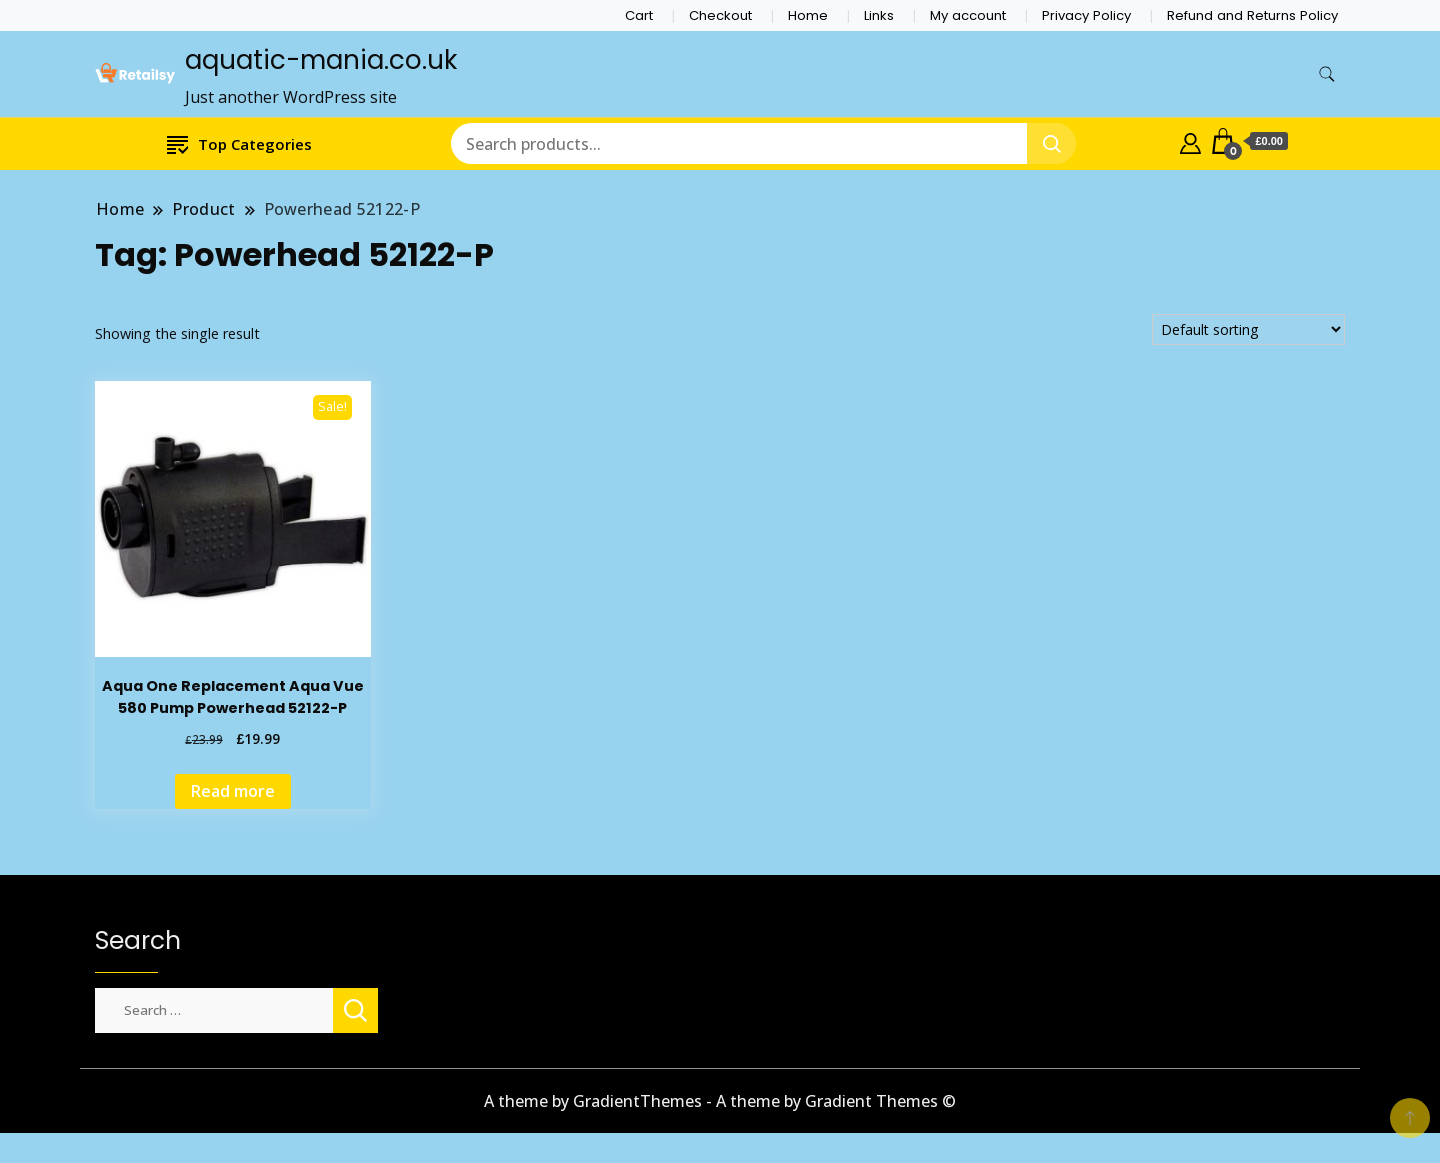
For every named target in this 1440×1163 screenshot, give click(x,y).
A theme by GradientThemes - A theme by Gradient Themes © (720, 1101)
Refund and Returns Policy (1252, 15)
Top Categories (239, 143)
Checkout (720, 15)
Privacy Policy (1086, 15)
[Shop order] (1248, 329)
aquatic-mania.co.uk (321, 60)
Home (808, 15)
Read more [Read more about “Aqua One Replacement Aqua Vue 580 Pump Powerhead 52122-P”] (233, 791)
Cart (639, 15)
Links (879, 15)
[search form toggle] (1327, 74)
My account (968, 15)
